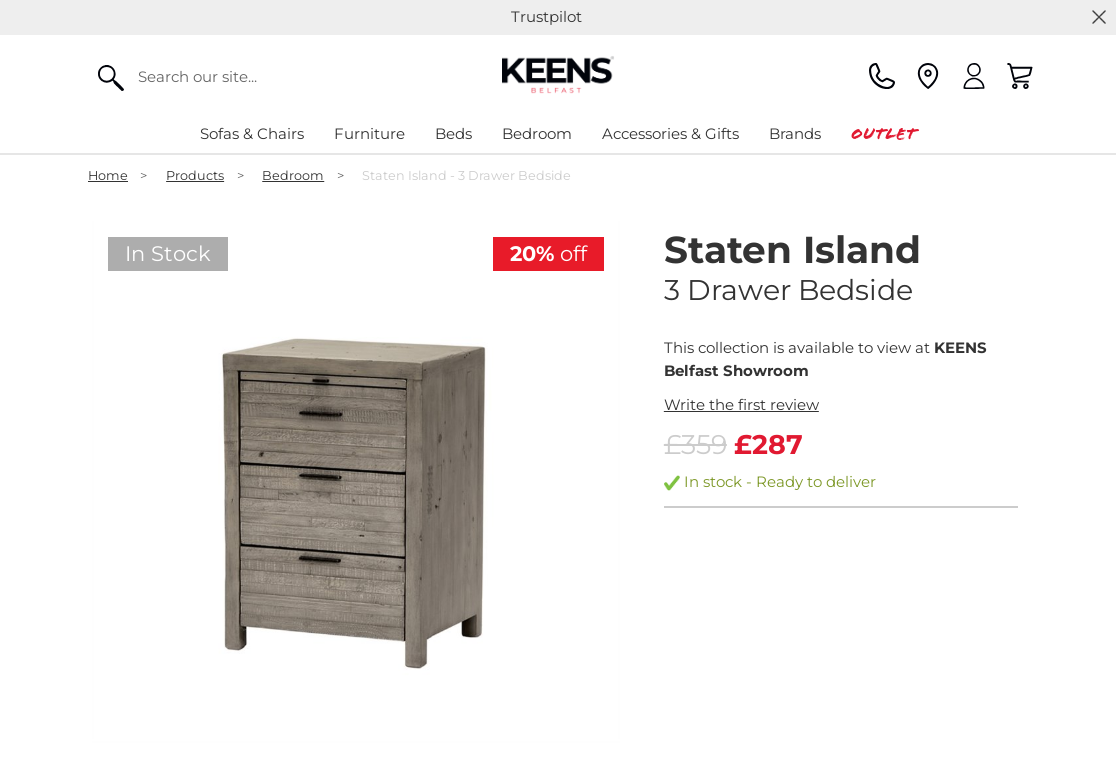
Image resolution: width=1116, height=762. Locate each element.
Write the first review (741, 404)
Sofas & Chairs (252, 133)
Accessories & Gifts (670, 133)
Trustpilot (546, 16)
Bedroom (537, 133)
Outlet (883, 133)
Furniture (369, 133)
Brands (795, 133)
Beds (453, 133)
